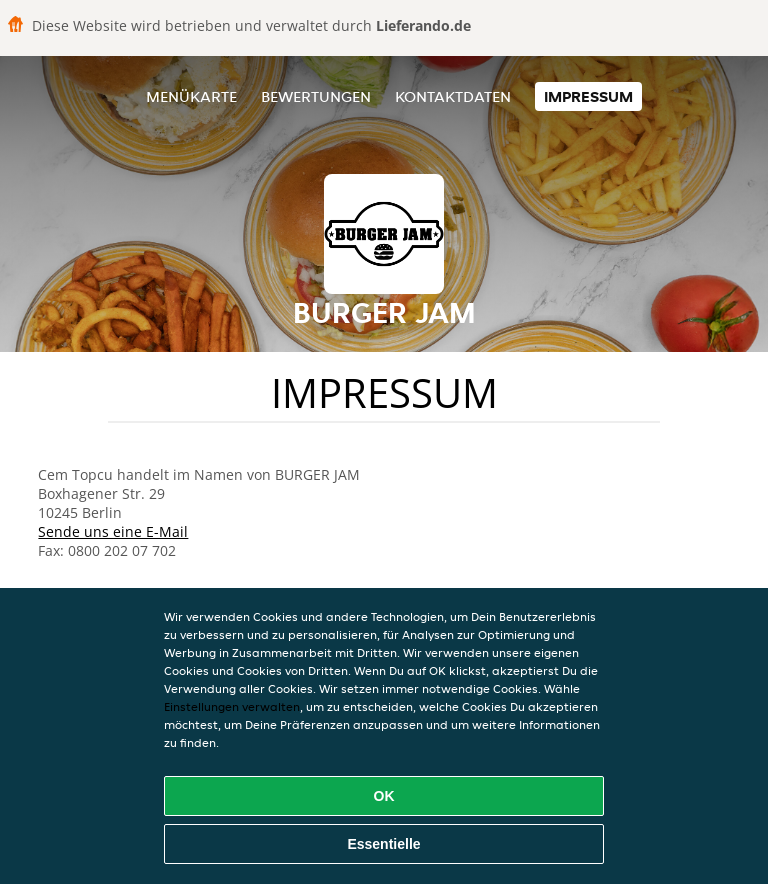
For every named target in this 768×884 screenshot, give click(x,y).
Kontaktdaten (453, 96)
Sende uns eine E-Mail (113, 531)
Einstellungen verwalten (232, 706)
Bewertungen (316, 96)
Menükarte (191, 96)
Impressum (588, 96)
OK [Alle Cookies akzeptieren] (384, 796)
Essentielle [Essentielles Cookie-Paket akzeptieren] (383, 844)
